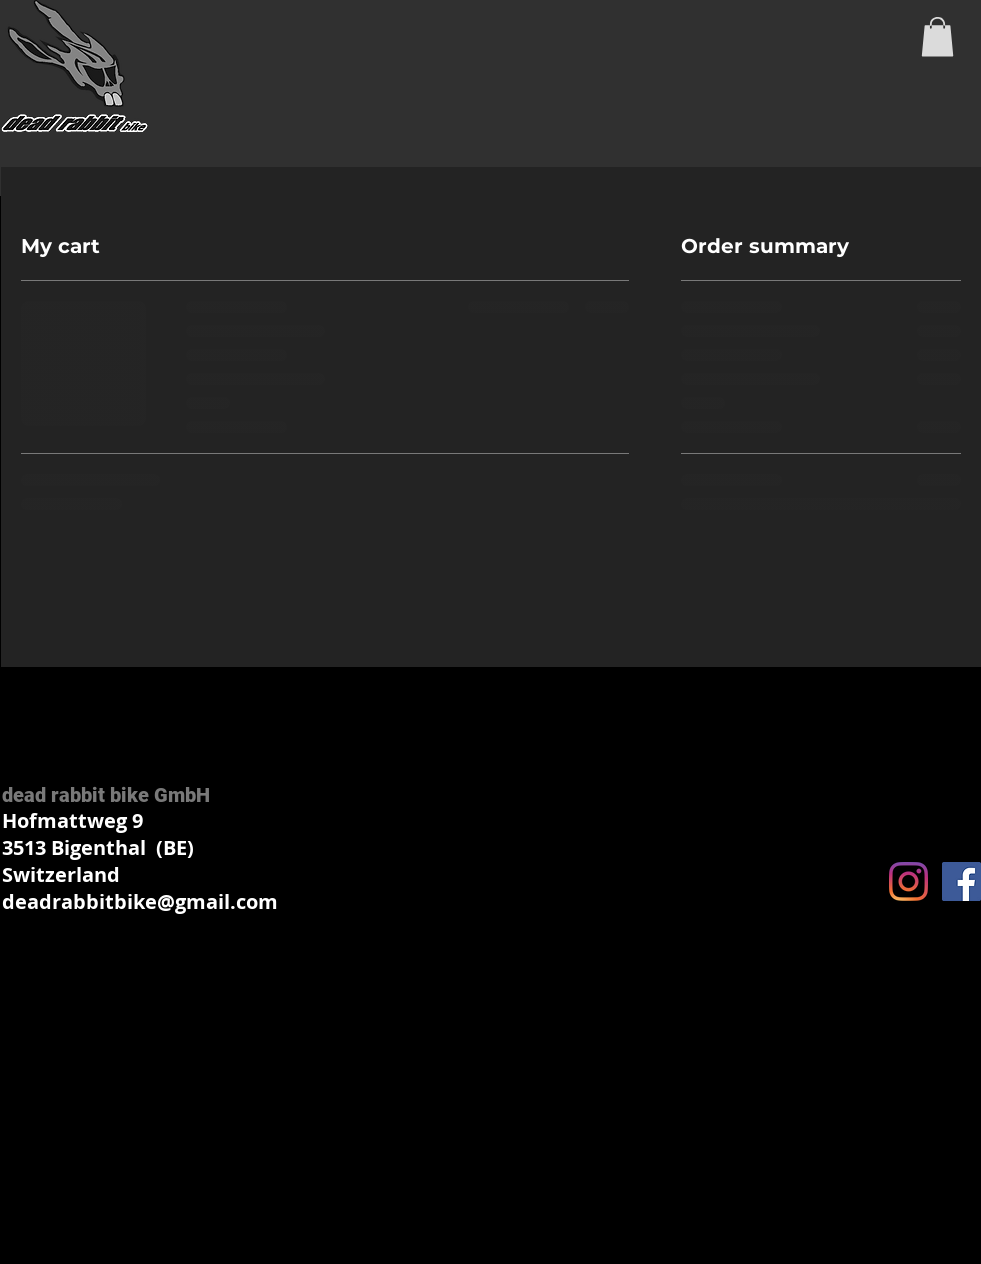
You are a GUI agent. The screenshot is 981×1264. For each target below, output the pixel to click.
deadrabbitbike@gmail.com (140, 901)
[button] (937, 36)
